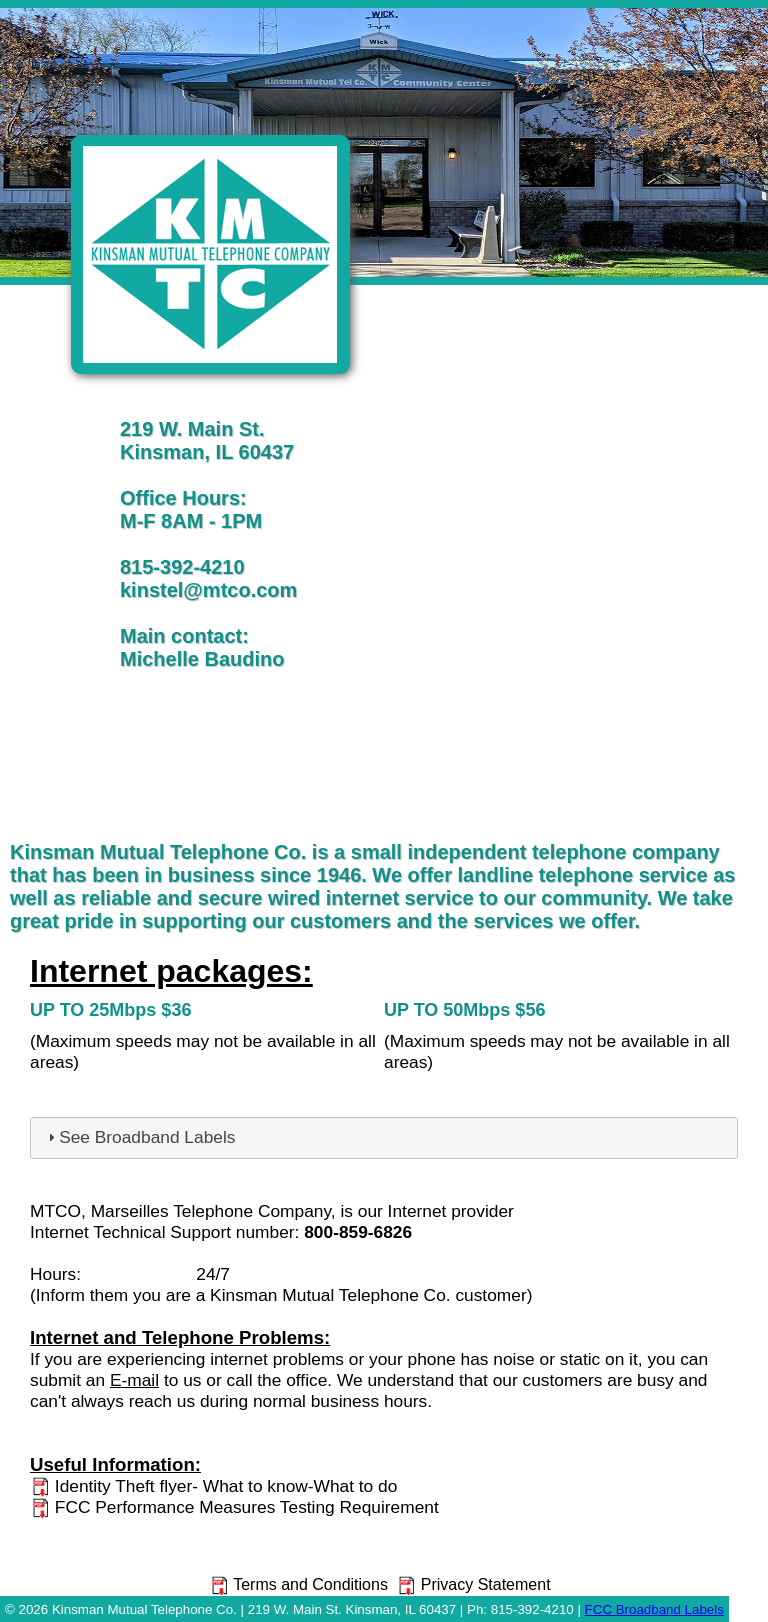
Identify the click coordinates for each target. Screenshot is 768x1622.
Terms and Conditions (298, 1584)
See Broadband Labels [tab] (139, 1137)
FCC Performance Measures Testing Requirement (234, 1507)
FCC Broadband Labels (654, 1609)
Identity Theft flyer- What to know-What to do (213, 1486)
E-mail (134, 1380)
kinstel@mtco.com (208, 590)
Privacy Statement (473, 1584)
